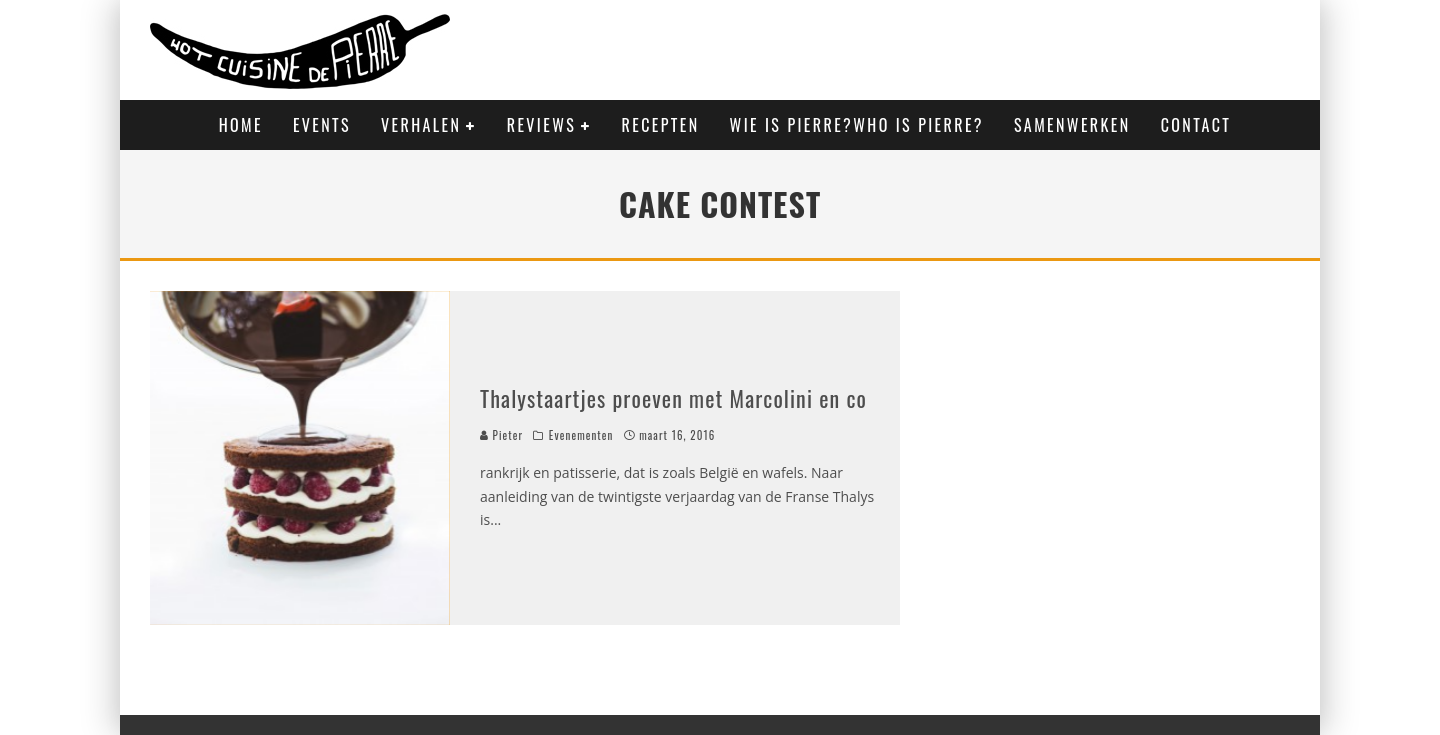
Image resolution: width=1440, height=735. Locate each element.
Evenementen (581, 435)
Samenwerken (1072, 125)
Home (241, 125)
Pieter (501, 435)
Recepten (661, 125)
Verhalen (421, 125)
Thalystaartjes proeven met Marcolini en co (673, 398)
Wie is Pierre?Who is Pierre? (857, 125)
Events (322, 125)
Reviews (541, 125)
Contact (1196, 125)
